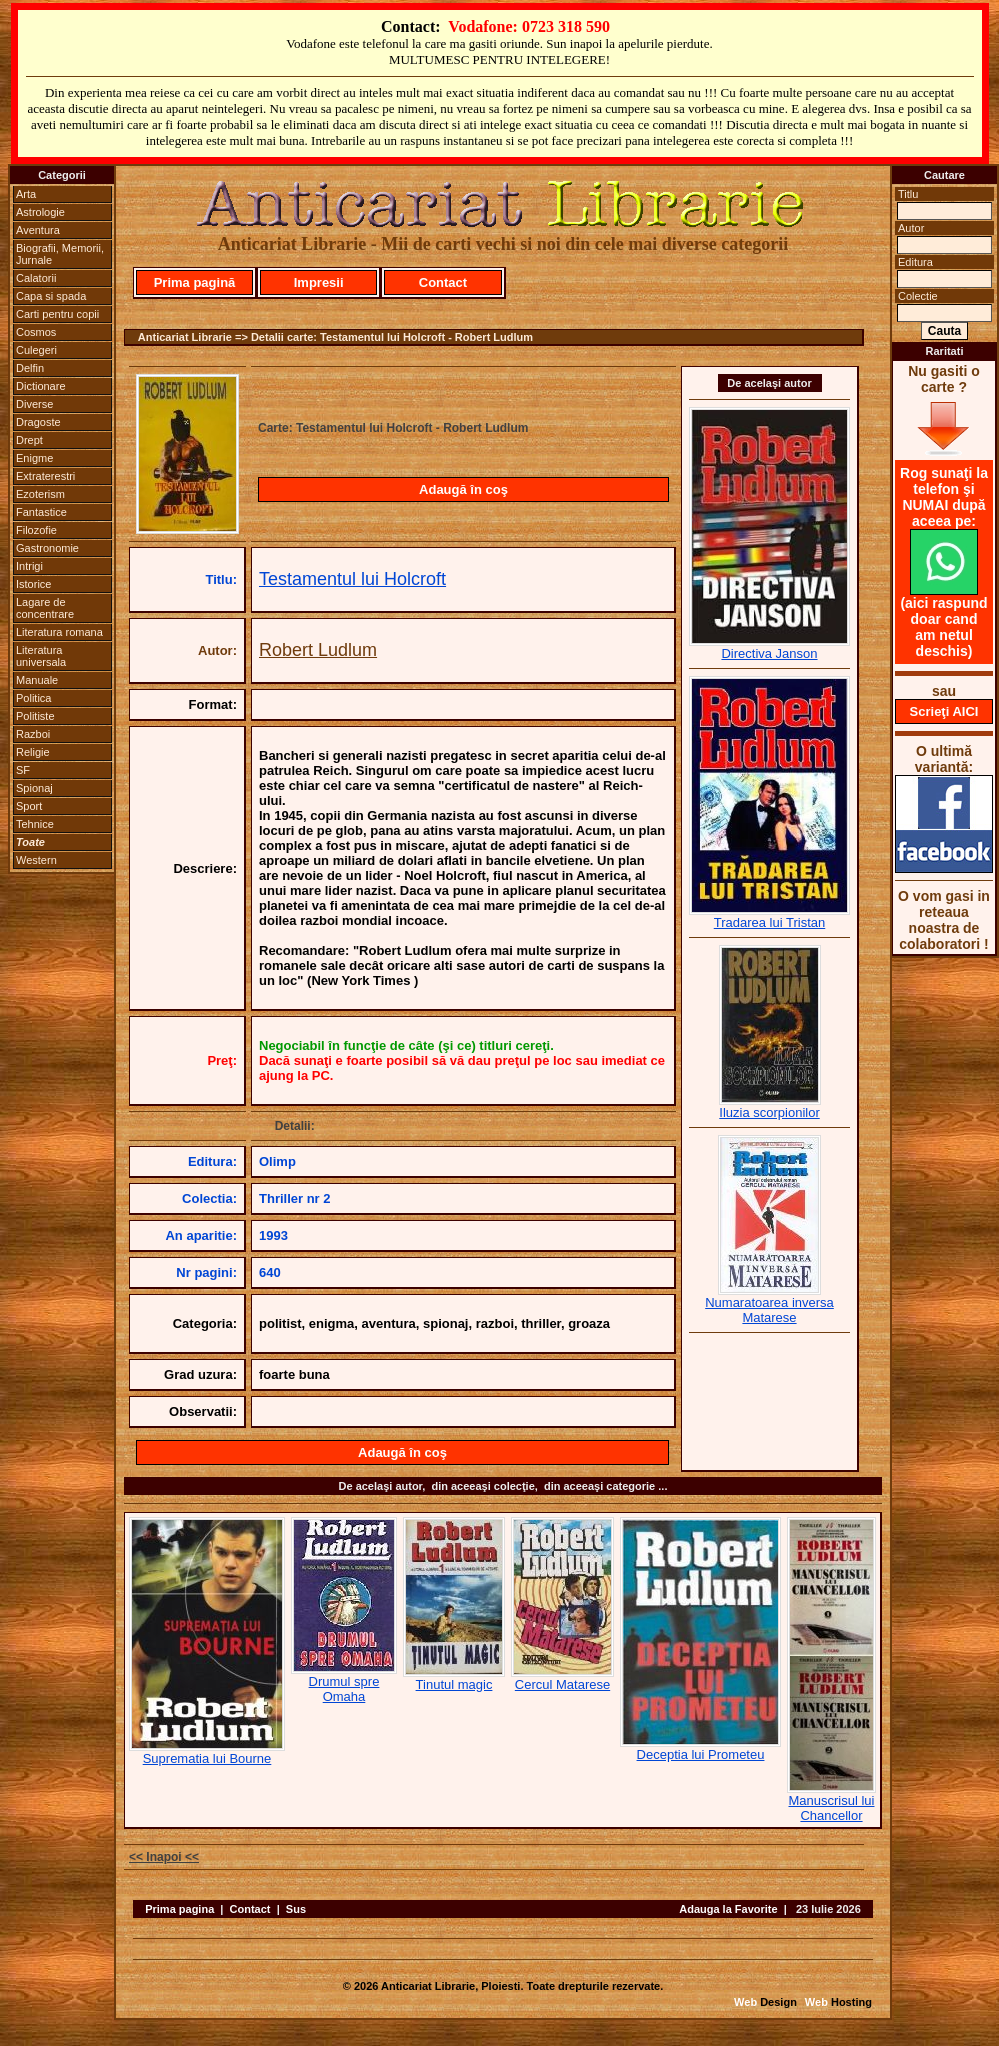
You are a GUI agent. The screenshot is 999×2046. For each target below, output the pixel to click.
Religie (33, 752)
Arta (26, 194)
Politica (33, 698)
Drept (29, 440)
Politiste (35, 716)
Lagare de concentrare (45, 608)
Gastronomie (47, 548)
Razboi (33, 734)
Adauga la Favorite (728, 1909)
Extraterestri (45, 476)
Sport (29, 806)
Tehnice (35, 824)
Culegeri (36, 350)
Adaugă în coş (463, 489)
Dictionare (41, 386)
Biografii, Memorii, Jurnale (60, 254)
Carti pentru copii (57, 314)
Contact (443, 282)
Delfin (30, 368)
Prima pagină (195, 282)
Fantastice (41, 512)
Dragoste (38, 422)
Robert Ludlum (318, 650)
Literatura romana (59, 632)
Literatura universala (41, 656)
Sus (296, 1909)
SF (23, 770)
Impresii (319, 282)
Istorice (33, 584)
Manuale (37, 680)
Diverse (34, 404)
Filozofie (36, 530)
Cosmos (36, 332)
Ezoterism (40, 494)
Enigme (34, 458)
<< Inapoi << (164, 1857)
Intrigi (29, 566)
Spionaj (34, 788)
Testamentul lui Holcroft (352, 579)
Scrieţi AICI (944, 711)
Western (36, 860)
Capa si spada (51, 296)
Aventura (38, 230)
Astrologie (40, 212)
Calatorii (36, 278)
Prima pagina (179, 1909)
